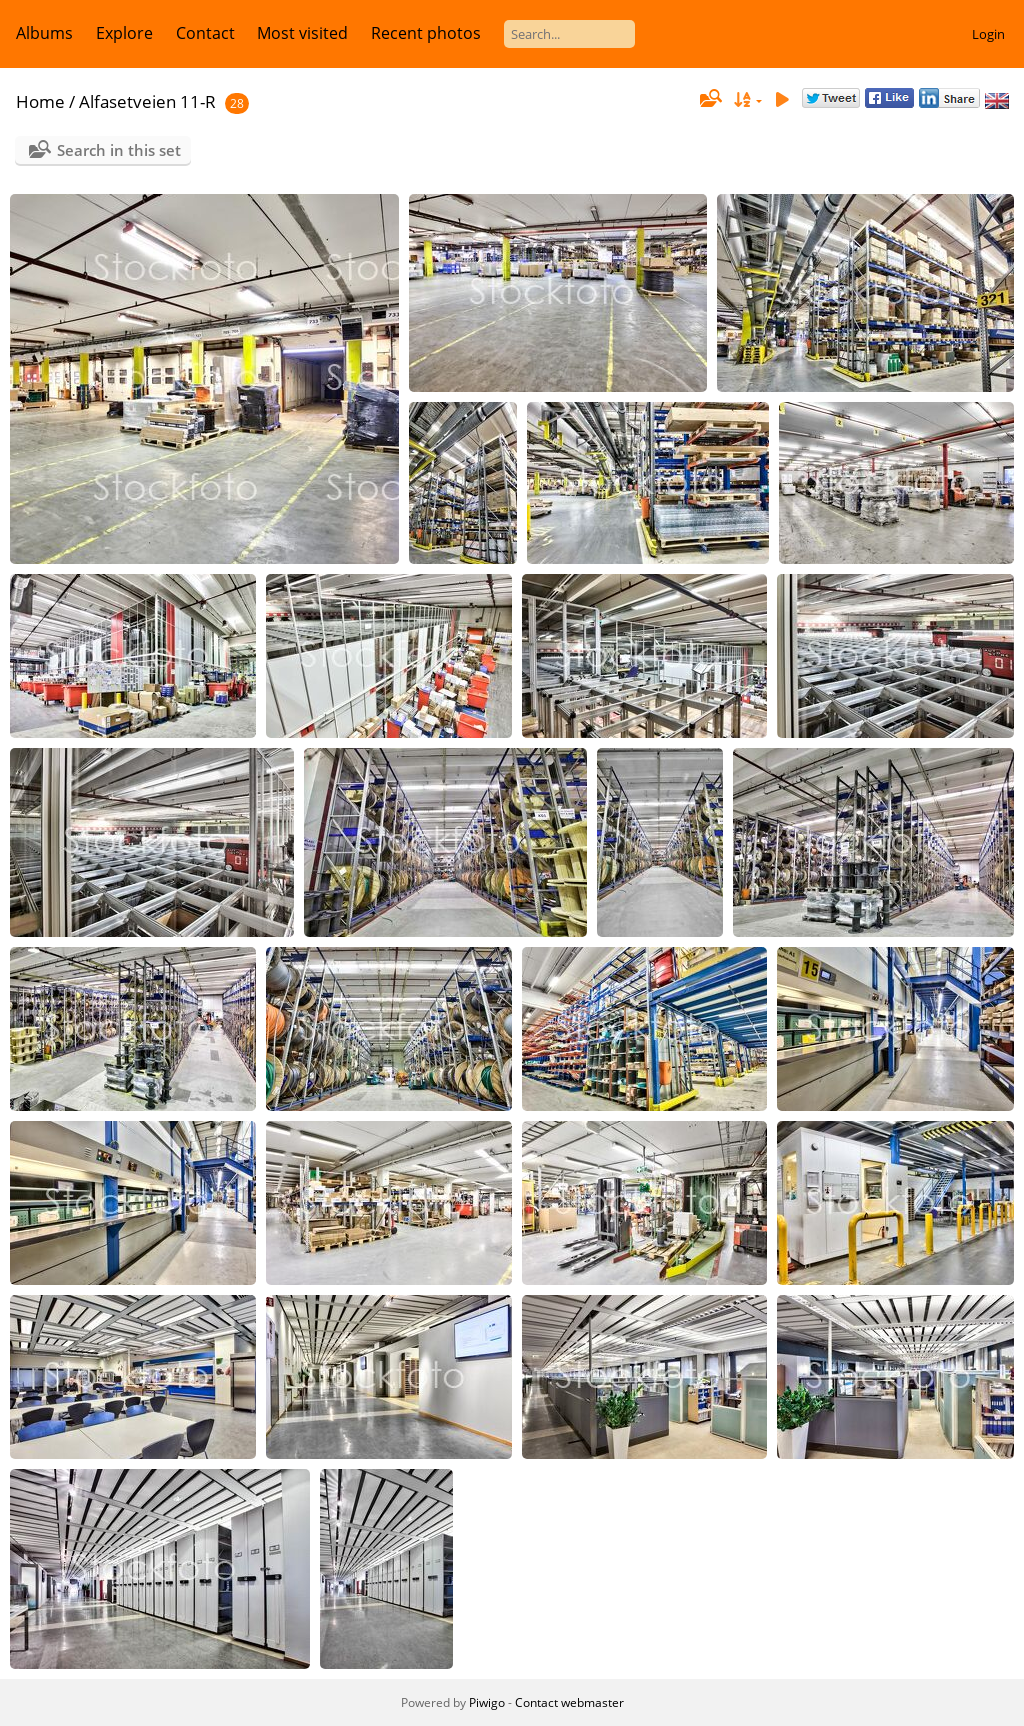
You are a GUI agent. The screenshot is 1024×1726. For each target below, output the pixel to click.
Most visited (302, 33)
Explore (124, 33)
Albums (44, 33)
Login (988, 34)
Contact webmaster (569, 1702)
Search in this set (119, 150)
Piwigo (487, 1702)
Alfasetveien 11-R (147, 101)
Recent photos (426, 33)
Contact (205, 33)
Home (40, 101)
